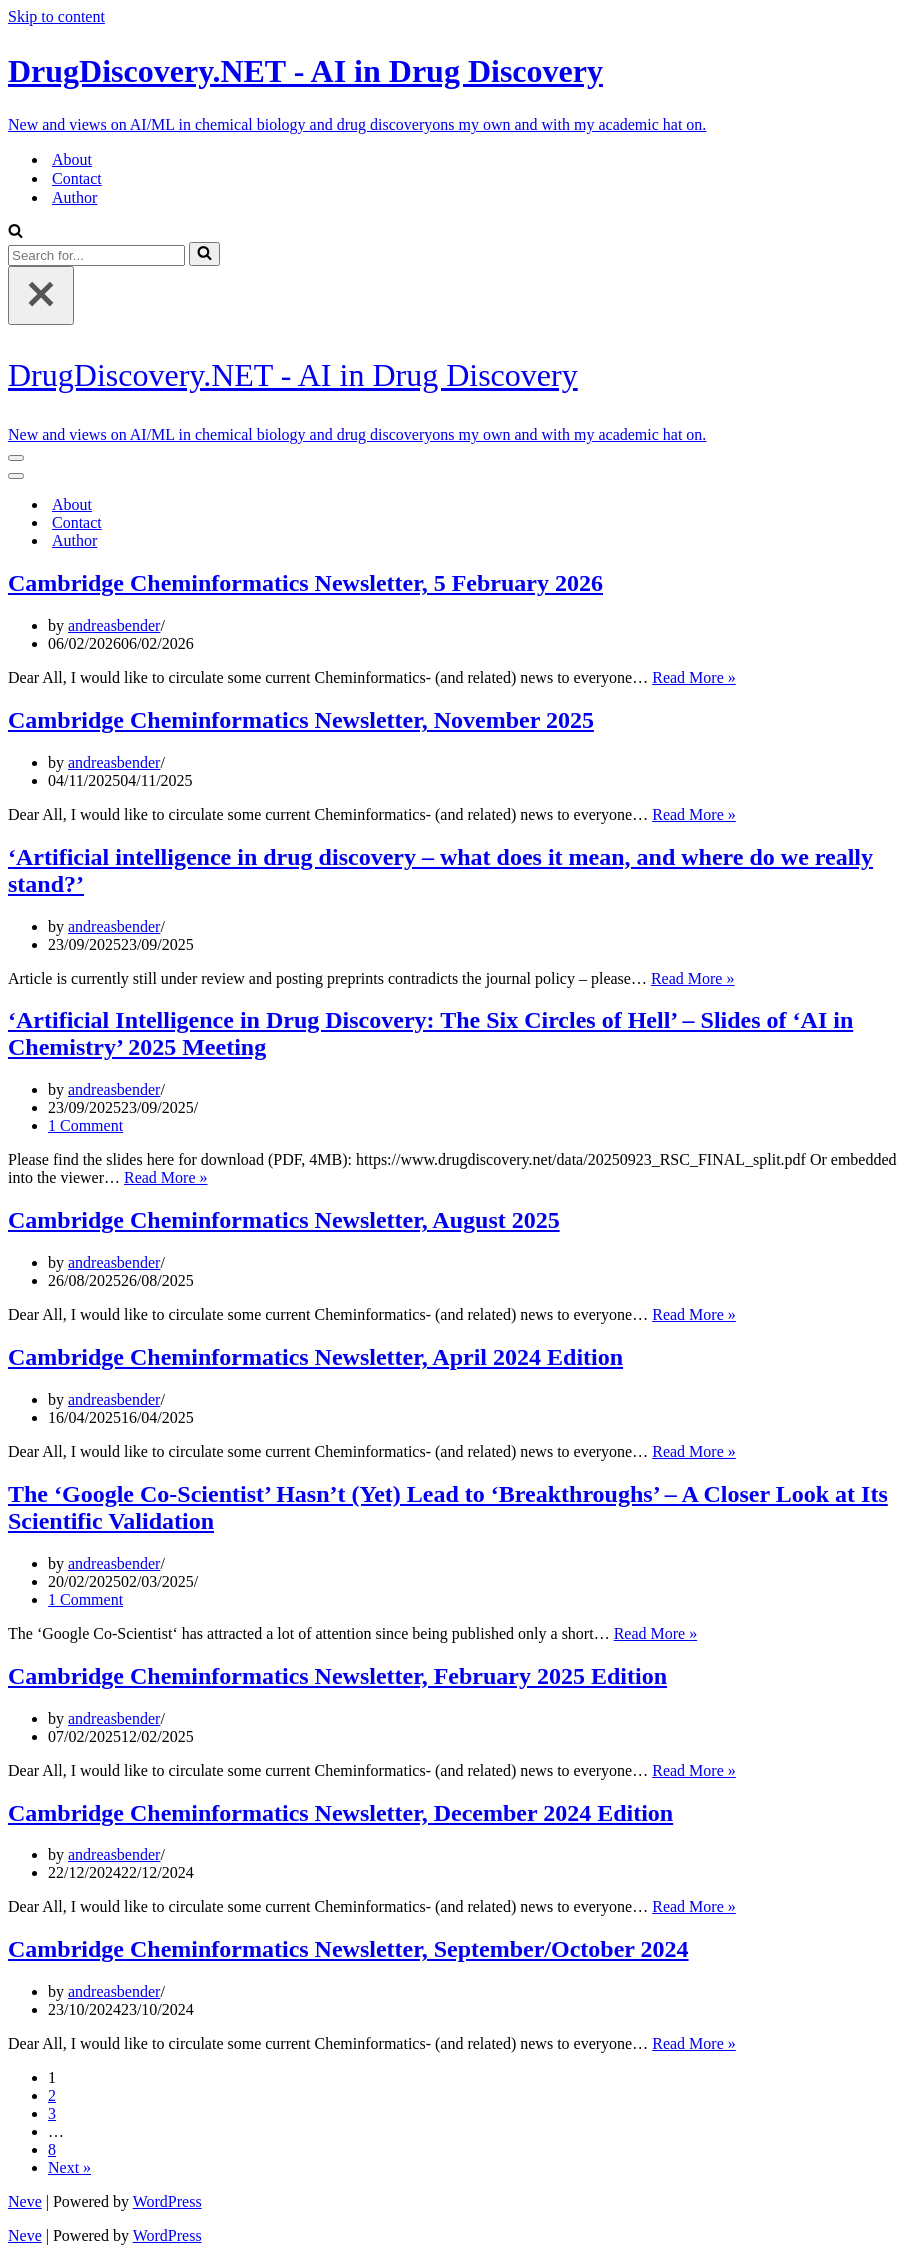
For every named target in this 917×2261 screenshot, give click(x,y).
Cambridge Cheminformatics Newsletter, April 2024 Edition (315, 1357)
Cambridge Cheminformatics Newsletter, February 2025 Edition (337, 1676)
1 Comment (85, 1125)
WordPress (167, 2201)
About (72, 159)
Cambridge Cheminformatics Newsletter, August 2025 (284, 1220)
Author (74, 197)
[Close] (41, 295)
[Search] (15, 232)
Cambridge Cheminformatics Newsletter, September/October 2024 (348, 1949)
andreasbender (114, 625)
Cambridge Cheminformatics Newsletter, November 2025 (301, 720)
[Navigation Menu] (16, 458)
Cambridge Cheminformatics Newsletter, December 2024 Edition (340, 1813)
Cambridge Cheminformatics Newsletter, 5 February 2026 (305, 583)
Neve (25, 2201)
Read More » (694, 677)
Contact (77, 178)
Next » (69, 2167)
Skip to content (56, 16)
